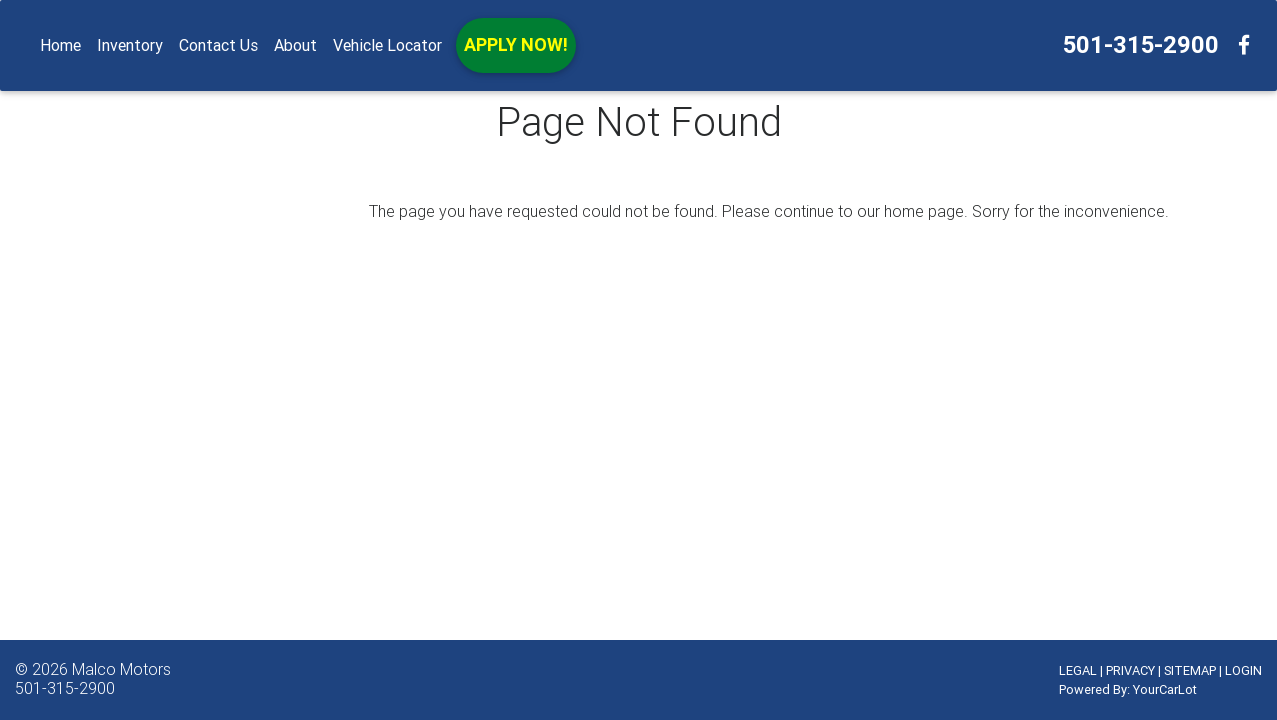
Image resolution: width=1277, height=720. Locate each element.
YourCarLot (1165, 689)
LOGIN (1243, 670)
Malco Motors (121, 669)
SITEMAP (1190, 670)
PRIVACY (1130, 670)
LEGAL (1078, 670)
